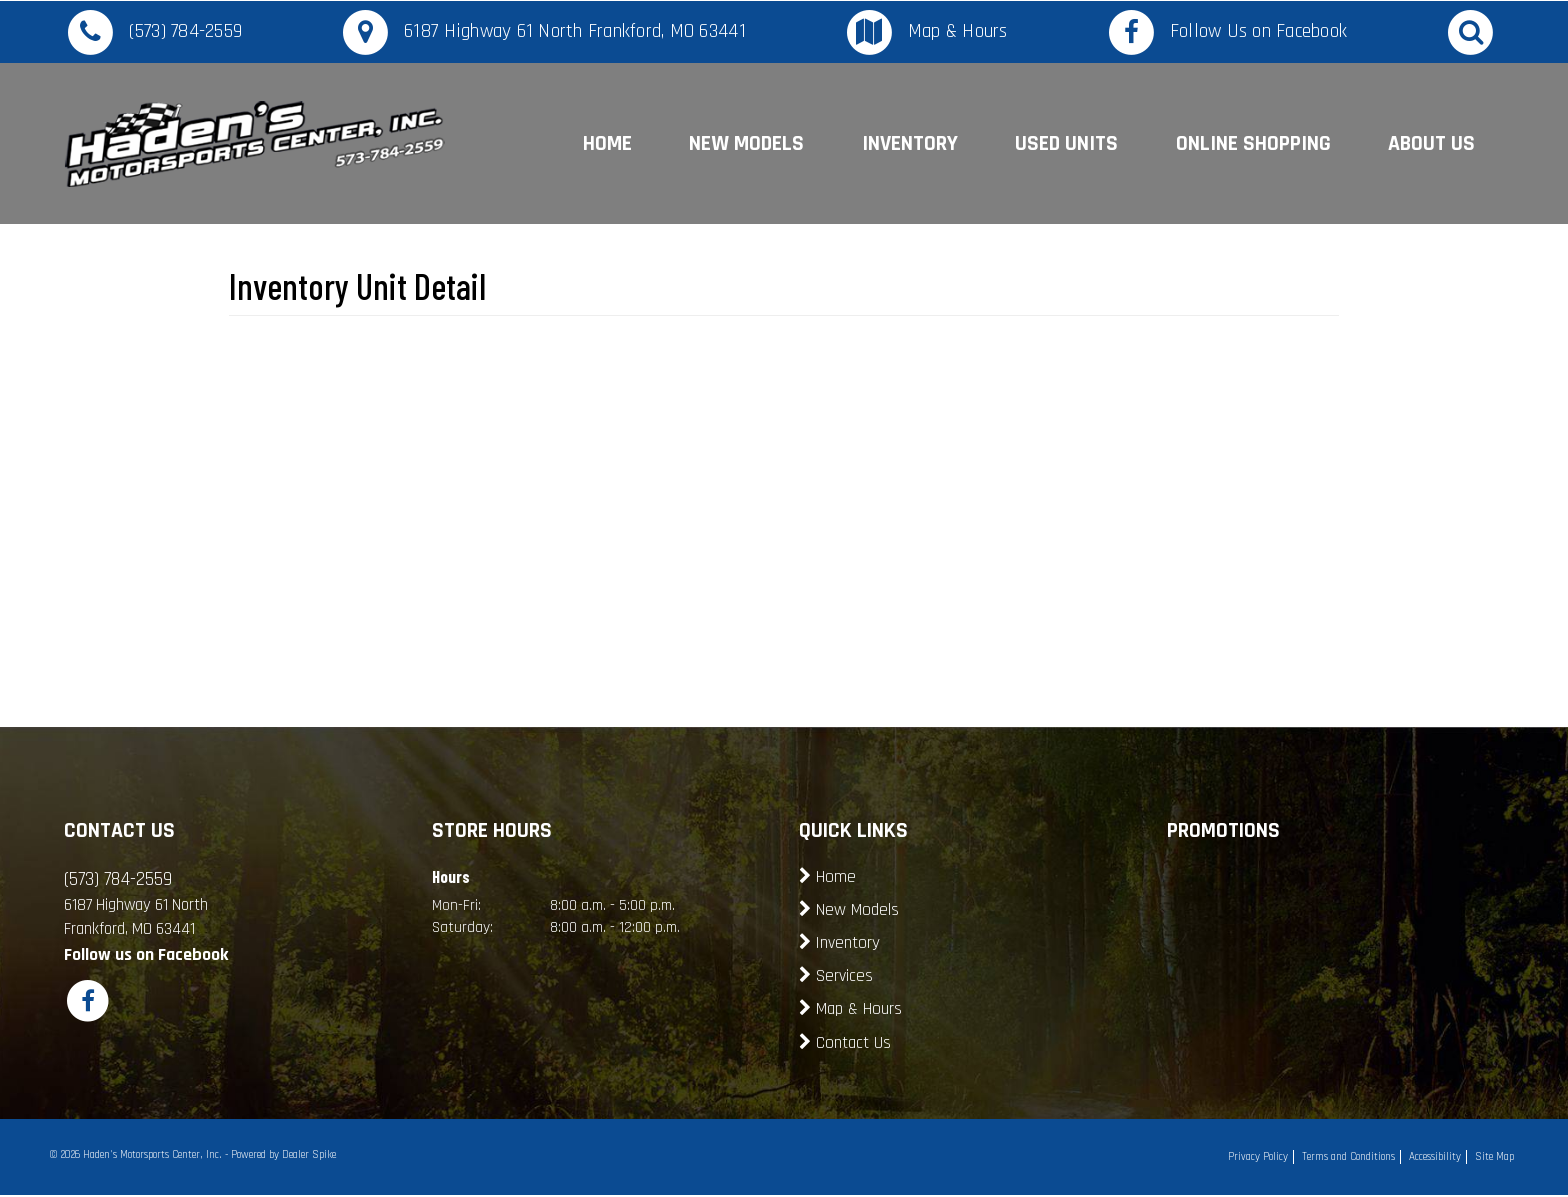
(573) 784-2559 (186, 31)
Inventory (910, 143)
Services (844, 976)
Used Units (1066, 143)
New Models (746, 143)
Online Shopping (1253, 143)
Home (607, 143)
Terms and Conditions (1348, 1157)
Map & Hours (958, 31)
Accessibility (1435, 1157)
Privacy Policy (1258, 1157)
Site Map (1494, 1157)
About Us (1431, 143)
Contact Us (853, 1043)
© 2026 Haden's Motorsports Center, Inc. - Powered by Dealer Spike (192, 1155)
